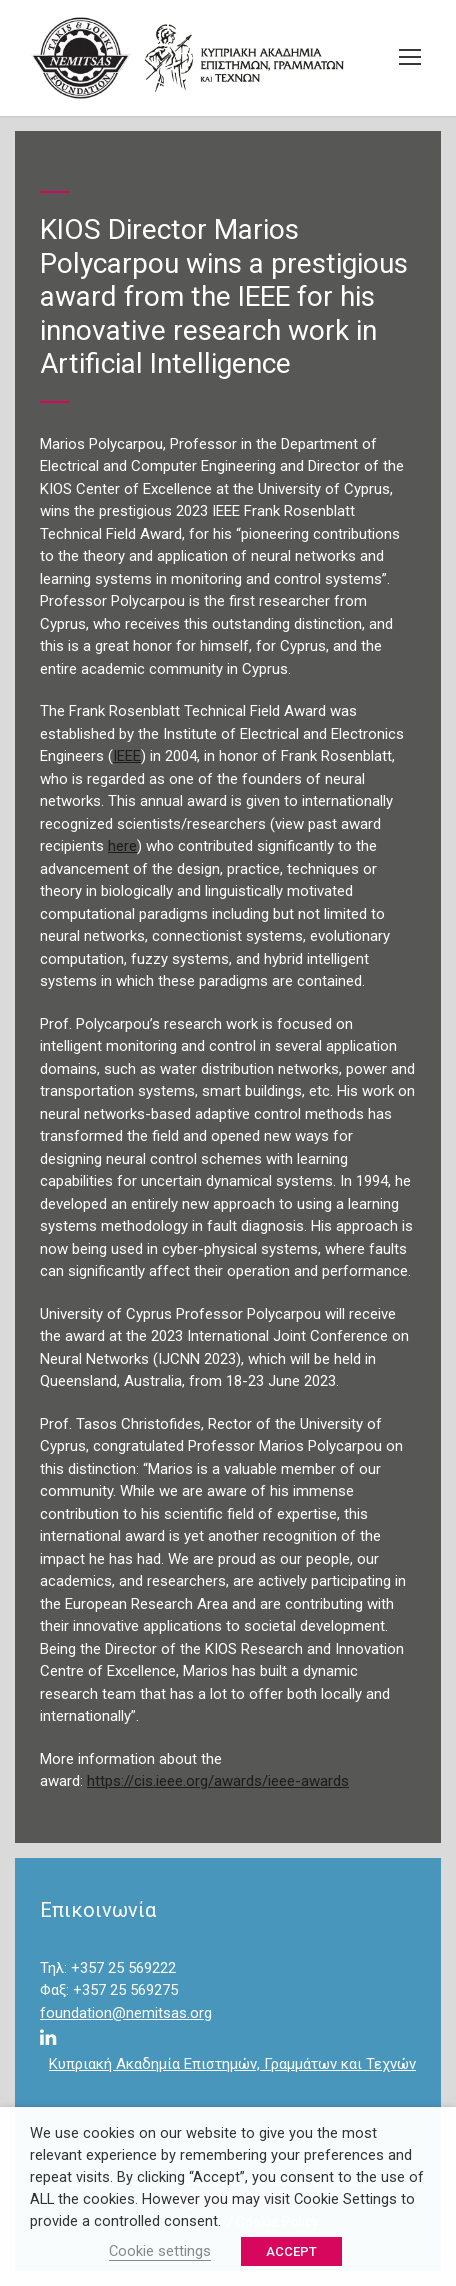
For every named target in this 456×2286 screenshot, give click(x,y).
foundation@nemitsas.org (126, 2013)
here (122, 846)
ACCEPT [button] (291, 2251)
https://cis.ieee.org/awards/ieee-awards (218, 1781)
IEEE (127, 756)
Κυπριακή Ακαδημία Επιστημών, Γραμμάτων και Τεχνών (232, 2064)
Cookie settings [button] (160, 2251)
